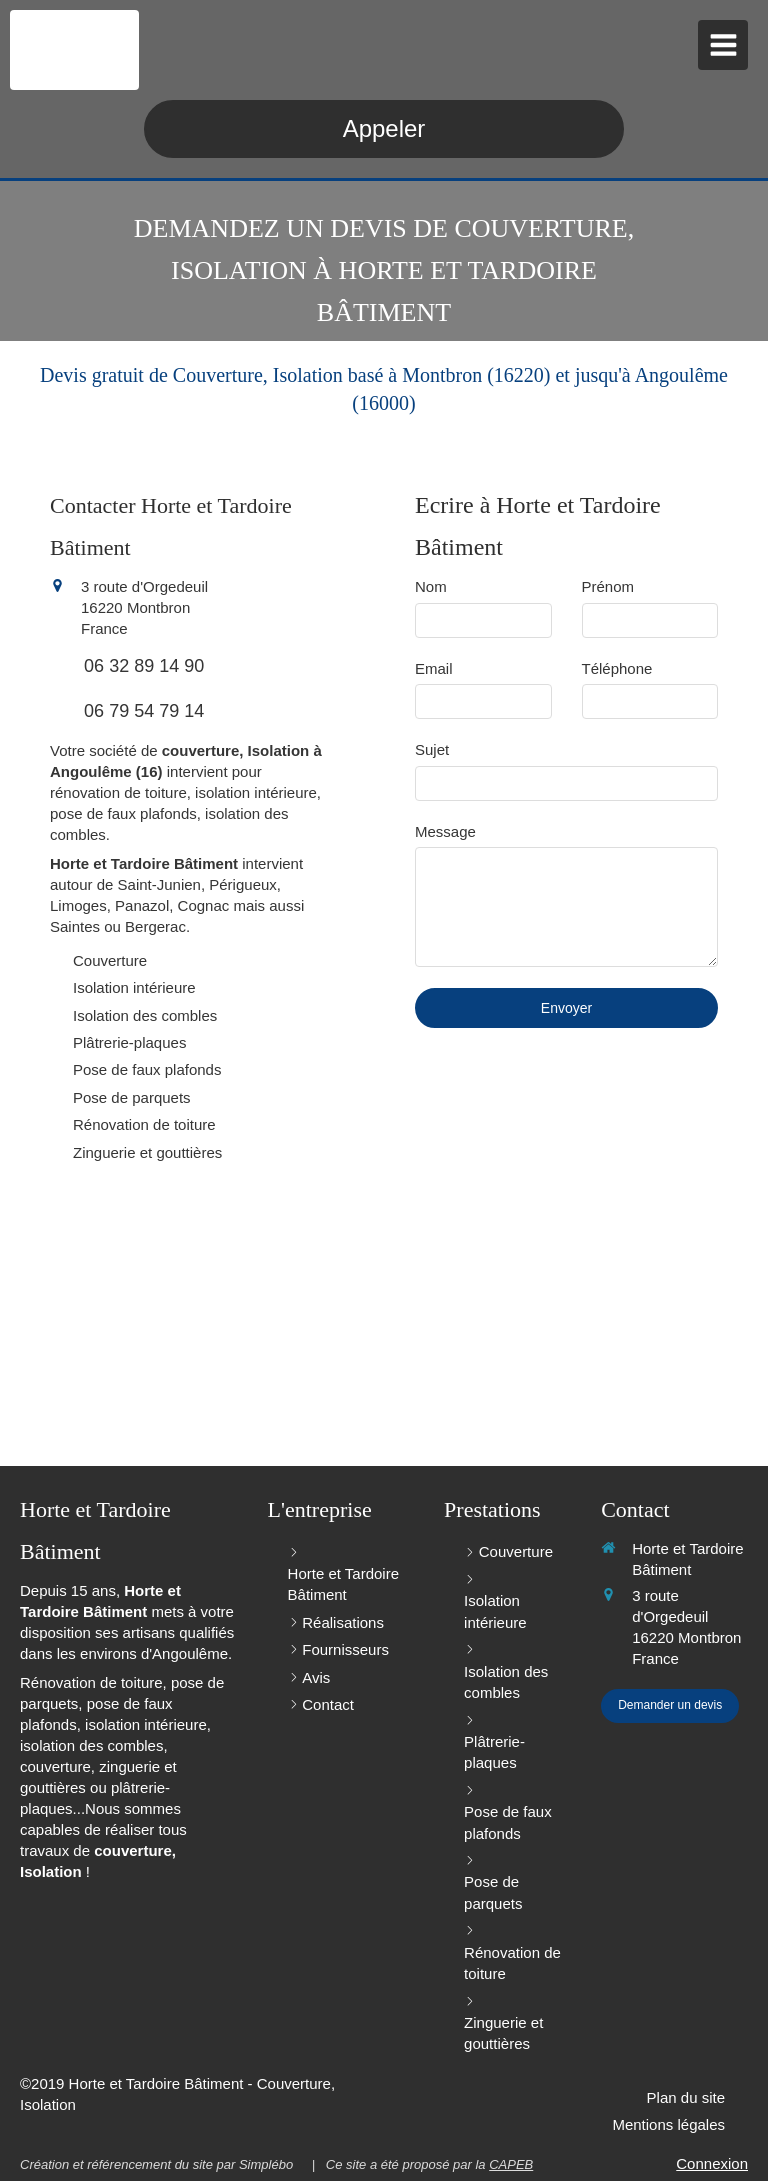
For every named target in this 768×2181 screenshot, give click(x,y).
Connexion (712, 2163)
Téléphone (617, 668)
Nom (431, 586)
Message (445, 831)
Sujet (432, 749)
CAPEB (511, 2164)
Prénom (608, 586)
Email (434, 668)
